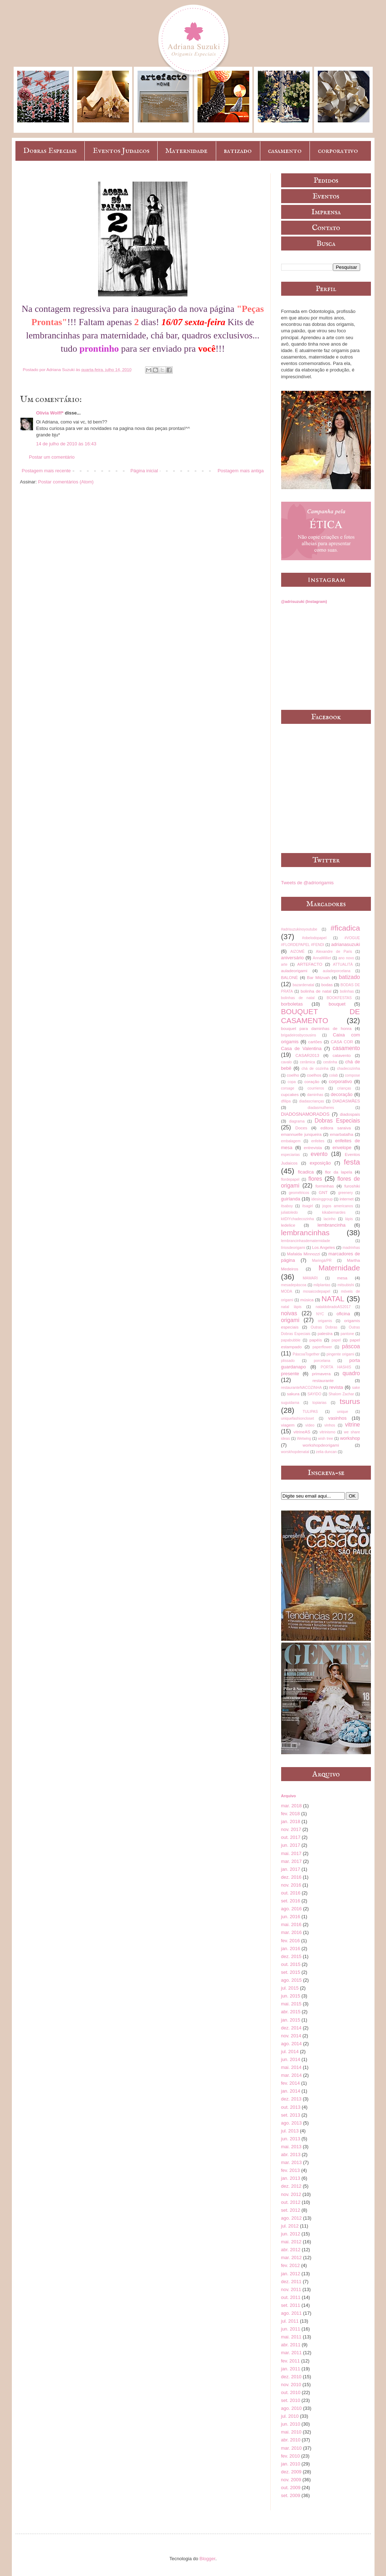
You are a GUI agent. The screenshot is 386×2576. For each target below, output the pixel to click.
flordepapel (290, 1179)
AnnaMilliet (322, 958)
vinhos (329, 1425)
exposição (320, 1163)
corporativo (338, 151)
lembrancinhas (305, 1232)
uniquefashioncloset (297, 1418)
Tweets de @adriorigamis (307, 882)
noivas (289, 1313)
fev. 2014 (290, 2083)
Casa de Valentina (301, 1048)
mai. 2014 (291, 2067)
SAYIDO (314, 1394)
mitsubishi (346, 1285)
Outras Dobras (324, 1327)
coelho (293, 1075)
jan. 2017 (291, 1869)
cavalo (286, 1062)
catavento (341, 1055)
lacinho (329, 1219)
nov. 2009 (291, 2479)
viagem (288, 1425)
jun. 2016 (291, 1916)
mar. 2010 (291, 2448)
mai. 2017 (291, 1853)
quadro (351, 1373)
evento (319, 1154)
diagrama (296, 1121)
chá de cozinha (315, 1069)
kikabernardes (333, 1212)
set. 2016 (291, 1900)
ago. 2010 (291, 2408)
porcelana (322, 1361)
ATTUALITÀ (343, 964)
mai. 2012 (291, 2241)
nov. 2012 (291, 2194)
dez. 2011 (291, 2281)
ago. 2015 (291, 1980)
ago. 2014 (291, 2043)
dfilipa (286, 1101)
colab (333, 1075)
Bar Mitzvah (318, 977)
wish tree (325, 1439)
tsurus (350, 1401)
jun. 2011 (291, 2329)
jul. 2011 (290, 2321)
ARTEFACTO (309, 964)
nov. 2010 (291, 2384)
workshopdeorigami (321, 1445)
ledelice (288, 1225)
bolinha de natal (316, 991)
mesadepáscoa (293, 1285)
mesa (342, 1277)
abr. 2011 (291, 2344)
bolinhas (347, 991)
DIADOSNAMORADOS (305, 1114)
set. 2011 (291, 2305)
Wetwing (304, 1439)
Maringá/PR (322, 1261)
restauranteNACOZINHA (301, 1388)
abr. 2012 (291, 2249)
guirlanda (291, 1199)
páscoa (351, 1346)
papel (336, 1340)
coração (312, 1081)
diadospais (350, 1114)
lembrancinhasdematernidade (305, 1241)
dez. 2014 (291, 2028)
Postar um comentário (52, 457)
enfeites (317, 1141)
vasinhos (337, 1418)
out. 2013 (291, 2107)
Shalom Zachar (341, 1394)
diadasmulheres (321, 1108)
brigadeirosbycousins (298, 1035)
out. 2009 (291, 2487)
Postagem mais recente (46, 470)
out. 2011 (291, 2297)
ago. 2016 (291, 1908)
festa (352, 1162)
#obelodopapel (314, 938)
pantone (347, 1334)
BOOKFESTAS (339, 998)
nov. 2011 (291, 2289)
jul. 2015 (290, 1988)
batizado (238, 151)
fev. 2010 (290, 2456)
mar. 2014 (291, 2075)
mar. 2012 (291, 2257)
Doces (301, 1127)
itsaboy (287, 1206)
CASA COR (342, 1041)
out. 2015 (291, 1964)
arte (284, 964)
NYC (320, 1314)
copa (292, 1082)
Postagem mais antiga (241, 470)
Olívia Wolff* (50, 413)
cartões (315, 1041)
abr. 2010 (291, 2439)
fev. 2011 (290, 2361)
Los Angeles (323, 1247)
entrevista (313, 1147)
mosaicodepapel (316, 1291)
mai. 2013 (291, 2146)
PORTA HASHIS (336, 1367)
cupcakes (290, 1094)
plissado (288, 1361)
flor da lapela (338, 1172)
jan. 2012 (291, 2273)
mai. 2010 (291, 2432)
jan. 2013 (291, 2178)
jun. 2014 (291, 2059)
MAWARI (310, 1278)
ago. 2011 (291, 2313)
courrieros (315, 1088)
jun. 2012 (291, 2234)
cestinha (330, 1062)
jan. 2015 (291, 2020)
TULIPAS (310, 1412)
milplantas (321, 1285)
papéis (316, 1340)
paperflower (322, 1347)
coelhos (314, 1075)
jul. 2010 (290, 2416)
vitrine (352, 1425)
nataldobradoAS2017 (333, 1307)
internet (347, 1198)
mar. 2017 (291, 1861)
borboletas (292, 1004)
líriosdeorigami (293, 1248)
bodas (327, 984)
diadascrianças (311, 1101)
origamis (325, 1321)
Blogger (207, 2558)
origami (290, 1320)
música (306, 1299)
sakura (293, 1393)
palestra (324, 1333)
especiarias (290, 1155)
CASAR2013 (307, 1055)
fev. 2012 (290, 2265)
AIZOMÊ (297, 952)
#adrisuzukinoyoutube (299, 929)
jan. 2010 (291, 2464)
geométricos (299, 1193)
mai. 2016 (291, 1924)
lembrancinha (331, 1225)
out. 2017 (291, 1837)
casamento (285, 151)
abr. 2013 (291, 2154)
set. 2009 (291, 2495)
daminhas (315, 1095)
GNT (323, 1192)
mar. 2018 (291, 1805)
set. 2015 (291, 1972)
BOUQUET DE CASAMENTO (320, 1016)
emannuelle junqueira (301, 1134)
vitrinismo (327, 1432)
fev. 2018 (290, 1813)
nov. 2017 (291, 1829)
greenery (345, 1193)
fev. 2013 (290, 2170)
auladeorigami (294, 970)
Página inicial (144, 470)
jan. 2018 (291, 1821)
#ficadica (345, 928)
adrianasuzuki (345, 944)
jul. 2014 (290, 2051)
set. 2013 (291, 2115)
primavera (321, 1373)
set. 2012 (291, 2210)
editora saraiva (335, 1127)
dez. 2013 (291, 2099)
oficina (343, 1313)
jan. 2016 (291, 1948)
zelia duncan (326, 1452)
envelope (342, 1147)
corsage (287, 1088)
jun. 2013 (291, 2138)
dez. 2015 (291, 1956)
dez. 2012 (291, 2186)
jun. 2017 (291, 1845)
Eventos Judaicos (121, 151)
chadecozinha (348, 1069)
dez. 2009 (291, 2471)
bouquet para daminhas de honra (316, 1028)
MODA (286, 1291)
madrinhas (351, 1248)
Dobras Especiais (49, 151)
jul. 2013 (290, 2131)
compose (352, 1075)
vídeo (309, 1425)
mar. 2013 (291, 2162)
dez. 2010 (291, 2376)
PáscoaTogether (306, 1354)
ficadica (306, 1172)
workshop (350, 1438)
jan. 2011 (291, 2368)
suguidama (290, 1403)
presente (290, 1373)
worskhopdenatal (295, 1452)
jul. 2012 (290, 2226)
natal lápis (291, 1307)
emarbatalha (341, 1134)
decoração (342, 1094)
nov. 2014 (291, 2035)
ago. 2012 (291, 2218)
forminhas (324, 1186)
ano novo (346, 958)
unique (342, 1412)
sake (356, 1388)
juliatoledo (289, 1212)
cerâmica (307, 1062)
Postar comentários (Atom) (66, 481)
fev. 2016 (290, 1940)
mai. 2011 (291, 2337)
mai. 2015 (291, 2003)
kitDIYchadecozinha (297, 1219)
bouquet (337, 1004)
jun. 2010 (291, 2424)
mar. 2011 (291, 2352)
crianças (344, 1088)
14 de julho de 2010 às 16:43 (66, 443)
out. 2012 (291, 2202)
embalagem (291, 1141)
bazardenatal (303, 985)
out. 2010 (291, 2392)
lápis (349, 1219)
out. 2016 (291, 1893)
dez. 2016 (291, 1877)
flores (315, 1179)
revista (336, 1387)
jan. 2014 (291, 2091)
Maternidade (186, 151)
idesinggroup (322, 1199)
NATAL (332, 1298)
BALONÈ (289, 977)
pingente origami (340, 1354)
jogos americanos (337, 1206)
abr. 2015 (291, 2011)
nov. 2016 (291, 1885)
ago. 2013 (291, 2123)
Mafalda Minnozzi (303, 1253)
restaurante (323, 1380)
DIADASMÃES (346, 1101)
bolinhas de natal (298, 998)
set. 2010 (291, 2400)
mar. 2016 (291, 1932)
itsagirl (307, 1206)
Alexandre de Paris (334, 952)
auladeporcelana (336, 971)
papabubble (291, 1340)
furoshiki (352, 1186)
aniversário (292, 957)
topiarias (319, 1403)
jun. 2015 (291, 1996)
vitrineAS (301, 1431)
